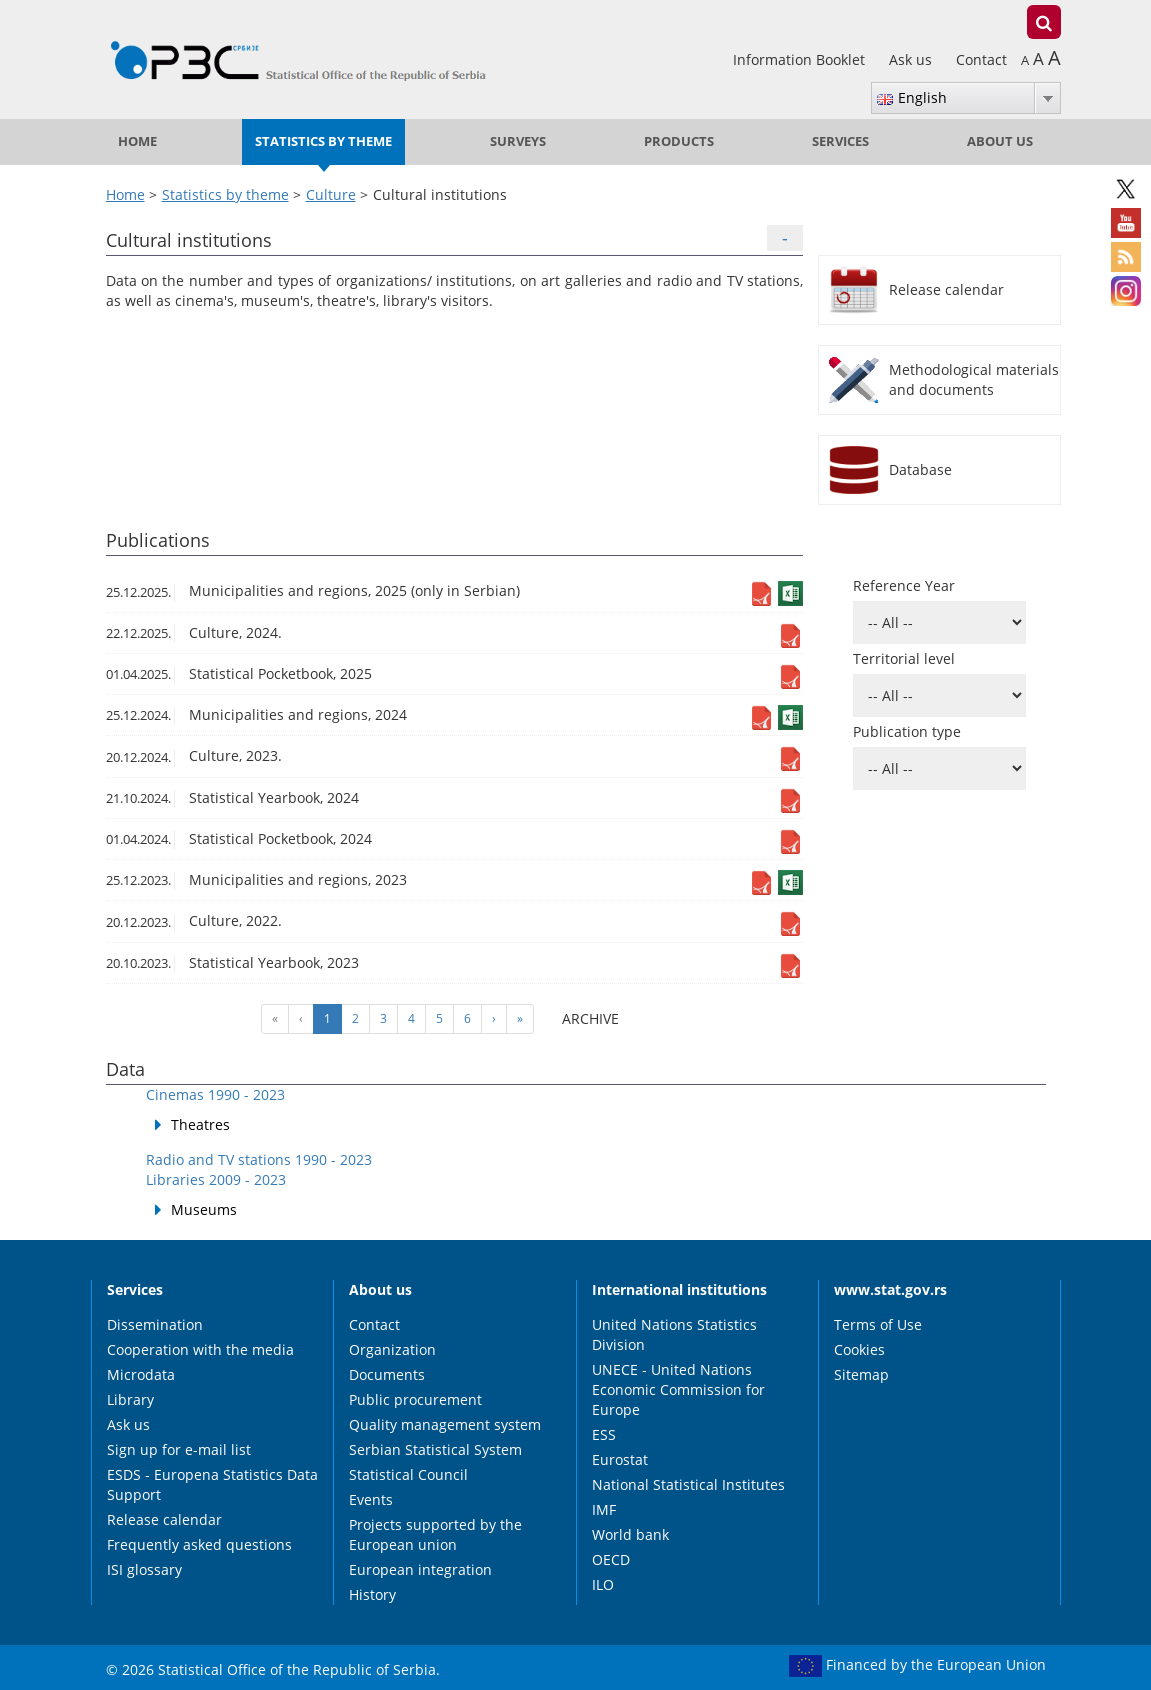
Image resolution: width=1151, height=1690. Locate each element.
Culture (331, 194)
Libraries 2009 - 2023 (216, 1179)
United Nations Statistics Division (674, 1334)
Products (679, 141)
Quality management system (445, 1424)
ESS (604, 1434)
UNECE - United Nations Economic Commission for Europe (678, 1389)
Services (840, 141)
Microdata (141, 1374)
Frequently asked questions (199, 1544)
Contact (981, 59)
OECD (611, 1559)
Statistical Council (408, 1474)
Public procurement (415, 1399)
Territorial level (904, 658)
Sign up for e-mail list (179, 1449)
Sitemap (861, 1374)
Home (137, 141)
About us (1000, 141)
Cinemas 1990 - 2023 (215, 1094)
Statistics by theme (323, 141)
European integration (420, 1569)
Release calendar (164, 1519)
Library (130, 1399)
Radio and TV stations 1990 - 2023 (259, 1159)
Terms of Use (878, 1324)
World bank (630, 1534)
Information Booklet (801, 59)
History (372, 1594)
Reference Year (904, 585)
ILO (603, 1584)
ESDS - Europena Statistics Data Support (212, 1484)
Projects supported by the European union (435, 1534)
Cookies (859, 1349)
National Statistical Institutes (688, 1484)
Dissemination (155, 1324)
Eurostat (620, 1459)
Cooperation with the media (200, 1349)
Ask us (912, 59)
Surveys (518, 141)
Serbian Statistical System (435, 1449)
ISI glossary (144, 1569)
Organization (392, 1349)
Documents (387, 1374)
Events (371, 1499)
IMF (604, 1509)
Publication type (907, 731)
